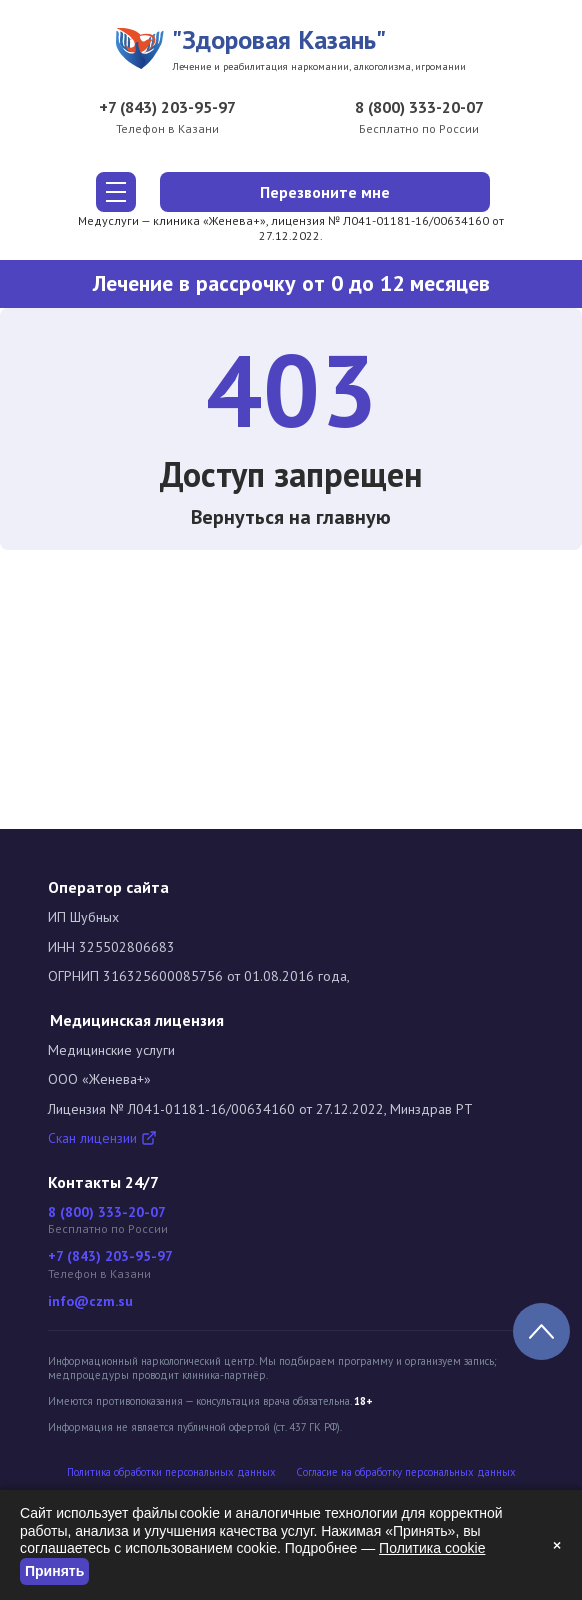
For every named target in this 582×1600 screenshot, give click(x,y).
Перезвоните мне (325, 192)
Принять (54, 1571)
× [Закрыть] (557, 1545)
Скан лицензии (102, 1138)
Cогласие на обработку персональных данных (406, 1472)
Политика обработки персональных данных (171, 1472)
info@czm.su (90, 1301)
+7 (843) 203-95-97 (167, 107)
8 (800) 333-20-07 (419, 107)
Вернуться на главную (291, 517)
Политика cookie (432, 1548)
